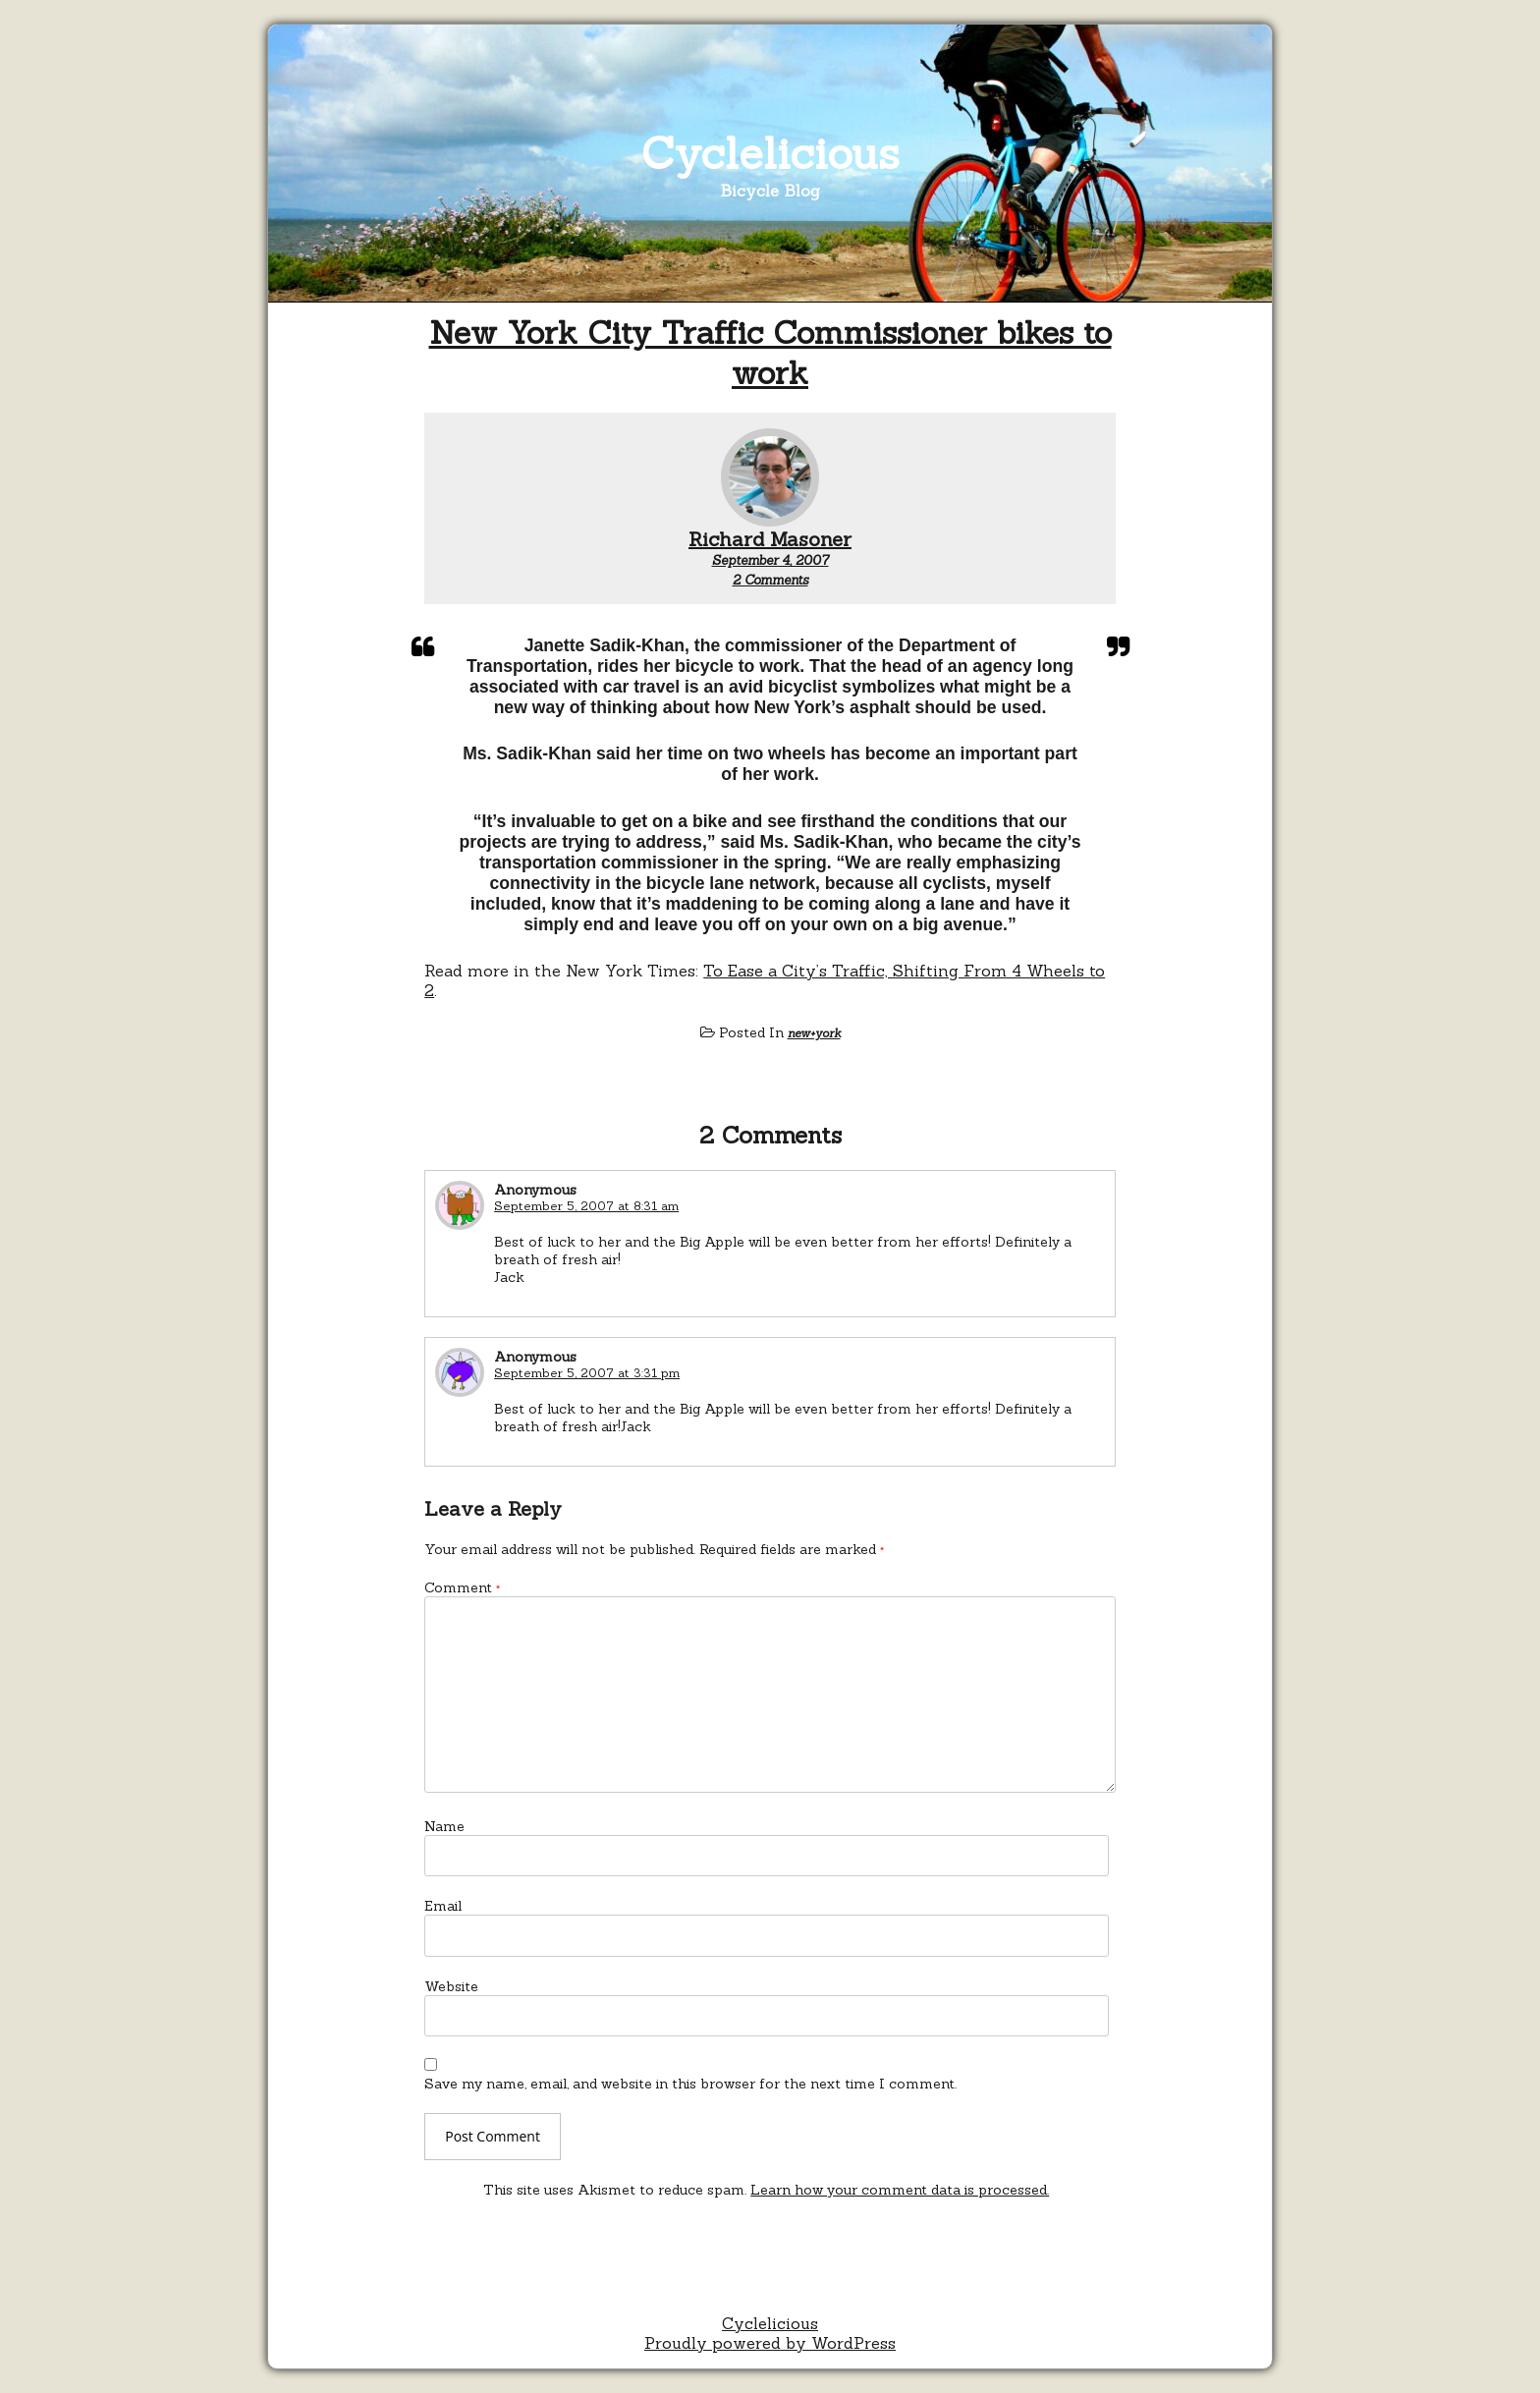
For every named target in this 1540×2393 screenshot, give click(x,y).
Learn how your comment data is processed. (899, 2189)
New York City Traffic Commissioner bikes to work (770, 352)
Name (444, 1826)
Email (443, 1906)
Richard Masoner (770, 539)
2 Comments (770, 580)
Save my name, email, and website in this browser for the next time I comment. (690, 2083)
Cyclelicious (770, 153)
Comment (462, 1587)
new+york (814, 1033)
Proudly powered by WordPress (770, 2343)
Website (451, 1986)
